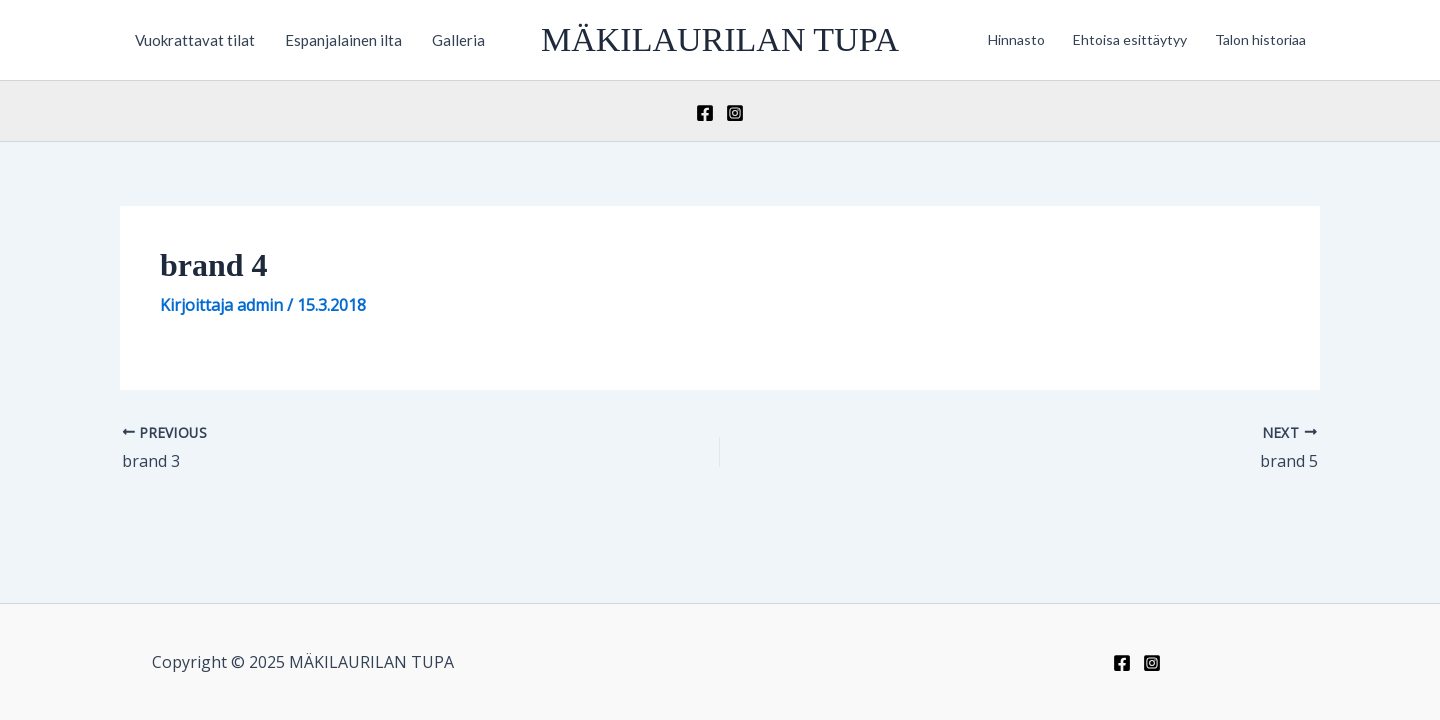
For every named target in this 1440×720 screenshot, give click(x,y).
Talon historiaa (1260, 39)
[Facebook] (705, 113)
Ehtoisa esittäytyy (1130, 39)
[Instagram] (735, 113)
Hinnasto (1016, 39)
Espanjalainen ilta (343, 40)
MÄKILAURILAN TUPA (720, 39)
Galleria (458, 40)
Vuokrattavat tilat (195, 40)
